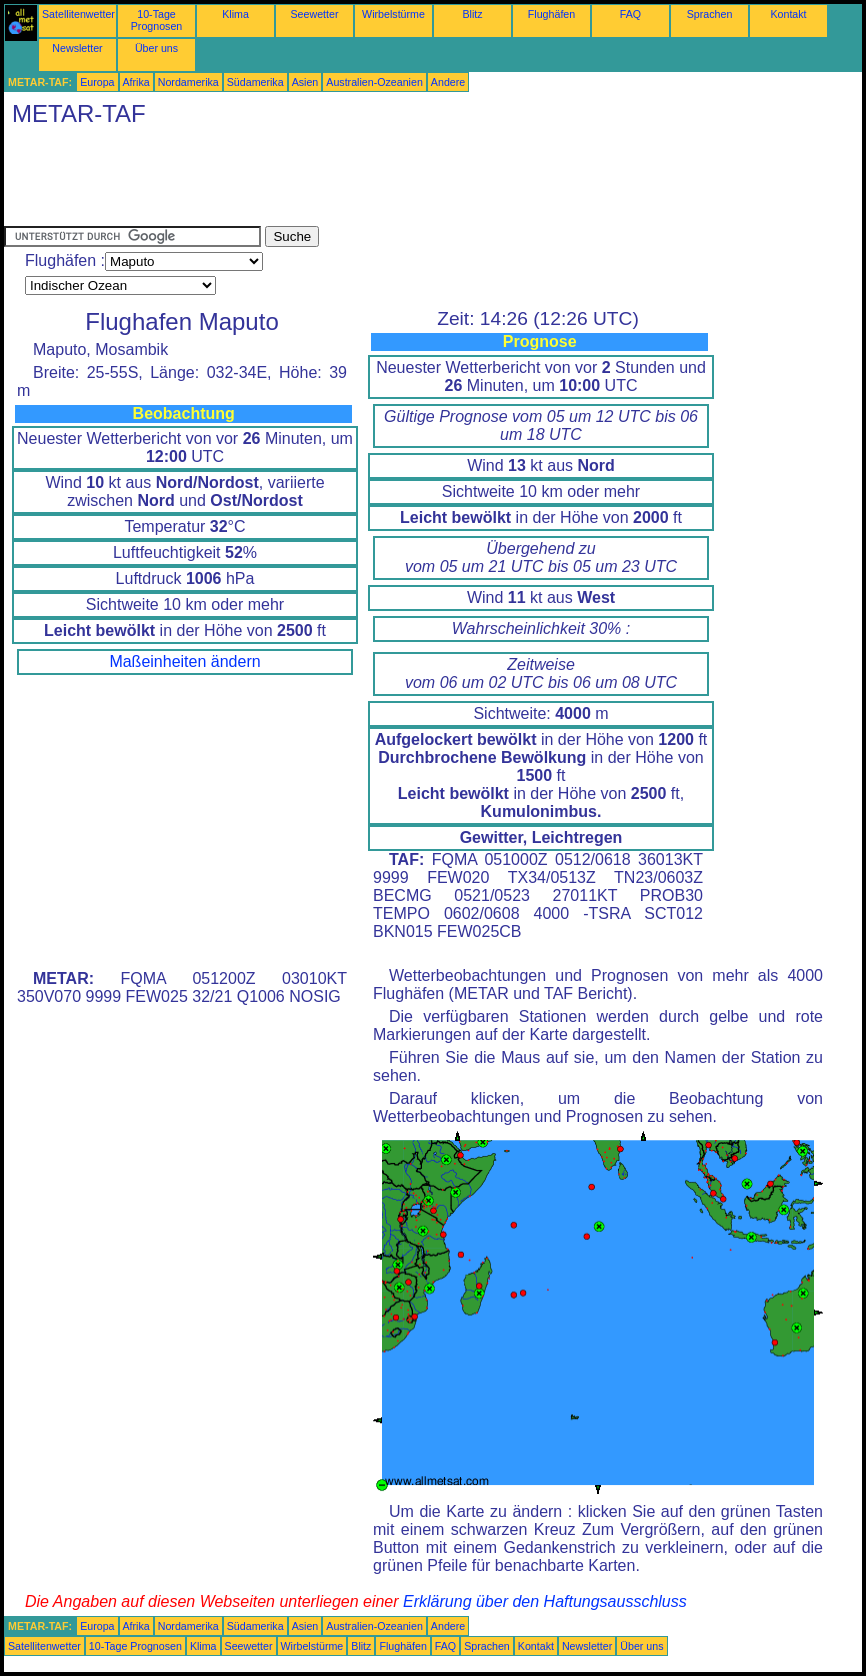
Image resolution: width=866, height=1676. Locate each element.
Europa (97, 82)
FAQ (630, 14)
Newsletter (77, 48)
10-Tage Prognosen (157, 20)
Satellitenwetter (78, 14)
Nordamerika (188, 82)
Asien (305, 82)
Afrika (136, 82)
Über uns (156, 48)
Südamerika (255, 82)
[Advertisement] (368, 181)
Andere (448, 82)
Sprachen (710, 14)
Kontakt (788, 14)
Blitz (472, 14)
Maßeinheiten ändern (184, 661)
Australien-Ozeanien (374, 82)
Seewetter (315, 14)
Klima (235, 14)
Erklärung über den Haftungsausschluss (545, 1601)
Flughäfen (551, 14)
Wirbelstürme (393, 14)
